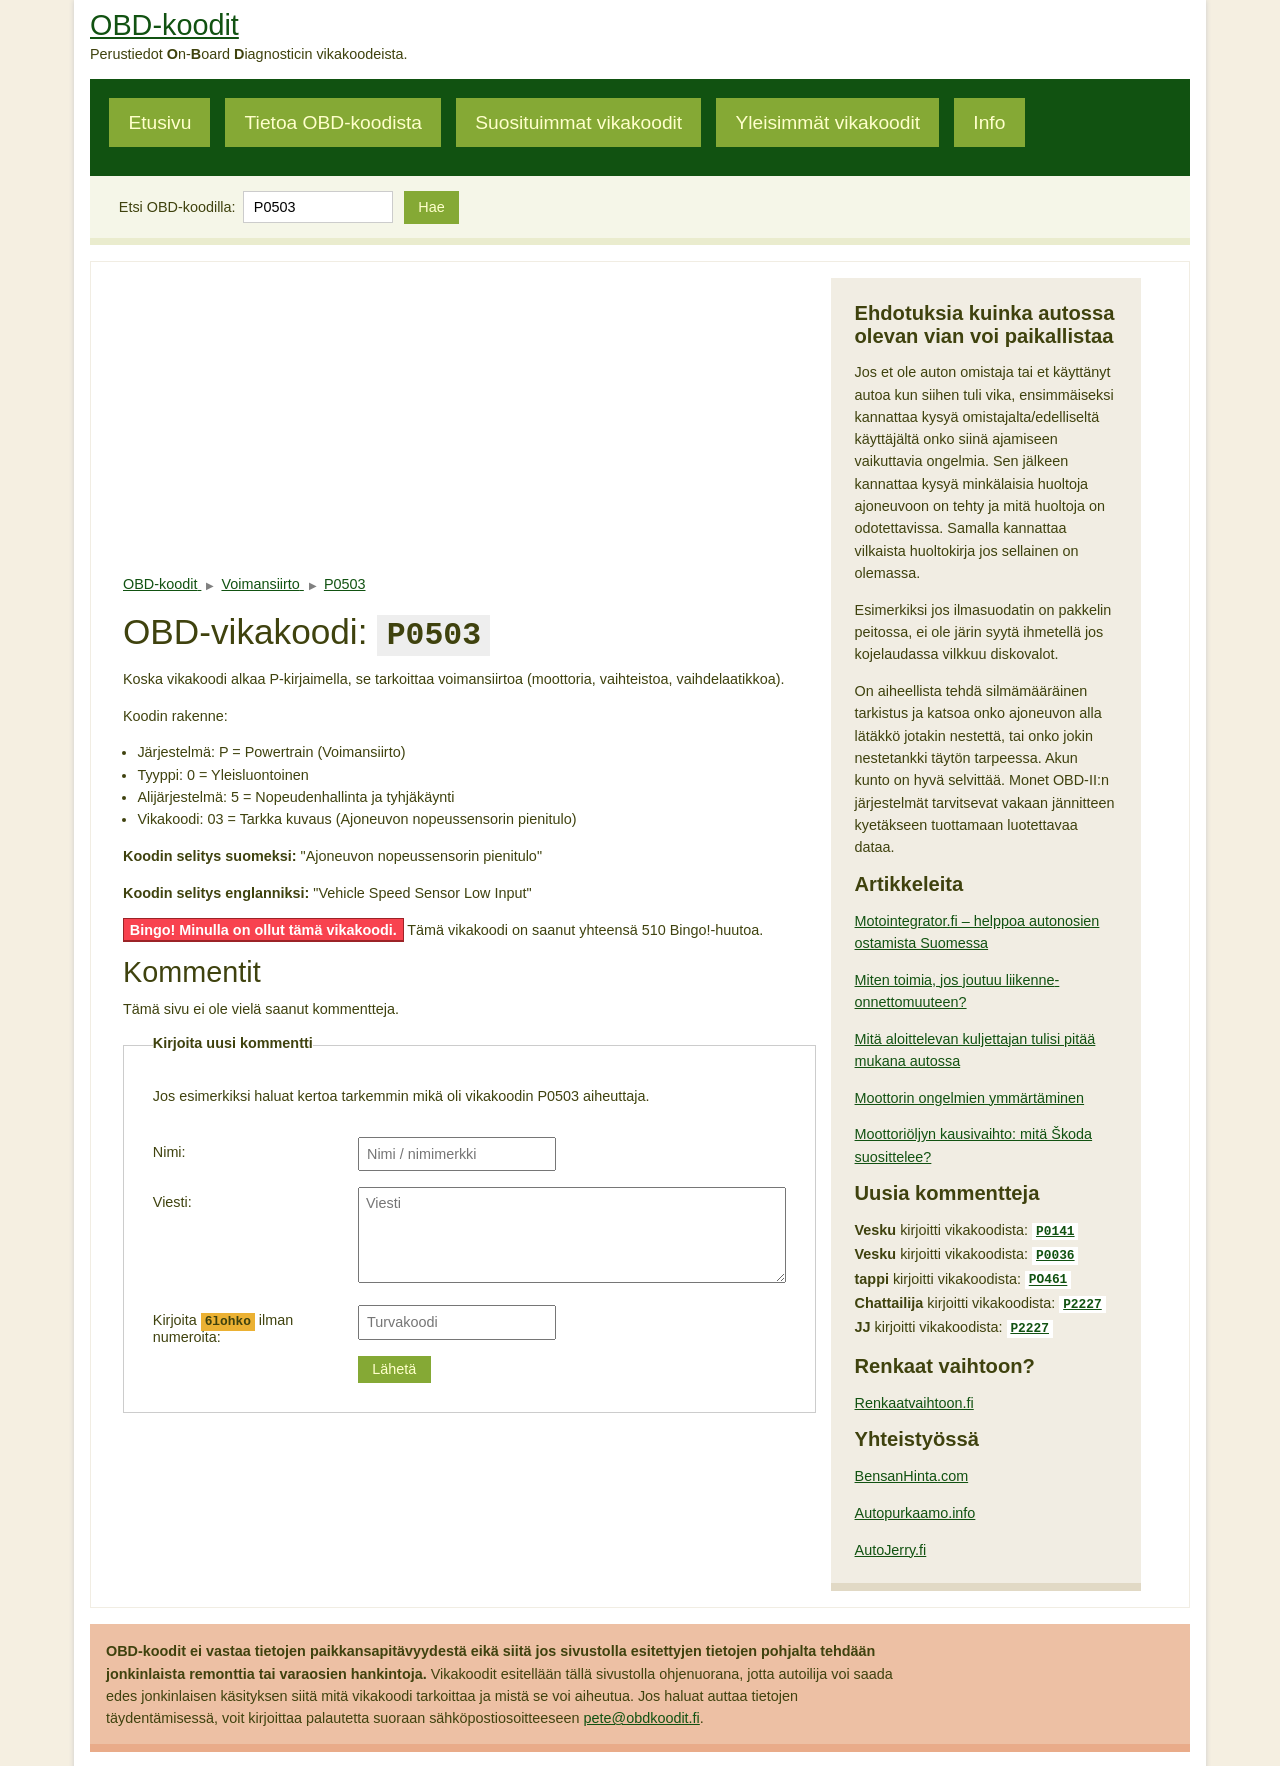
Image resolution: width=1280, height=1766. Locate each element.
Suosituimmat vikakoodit (578, 122)
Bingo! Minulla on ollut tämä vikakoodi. (263, 926)
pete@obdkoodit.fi (642, 1708)
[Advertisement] (469, 418)
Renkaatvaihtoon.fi (914, 1393)
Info (989, 122)
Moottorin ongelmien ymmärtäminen (970, 1098)
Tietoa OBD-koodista (333, 122)
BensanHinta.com (912, 1466)
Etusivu (159, 122)
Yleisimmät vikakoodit (828, 122)
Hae (431, 207)
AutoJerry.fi (891, 1540)
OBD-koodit (164, 25)
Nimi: (169, 1148)
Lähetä (394, 1365)
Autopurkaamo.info (915, 1503)
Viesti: (172, 1198)
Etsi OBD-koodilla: (177, 207)
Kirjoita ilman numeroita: (223, 1324)
